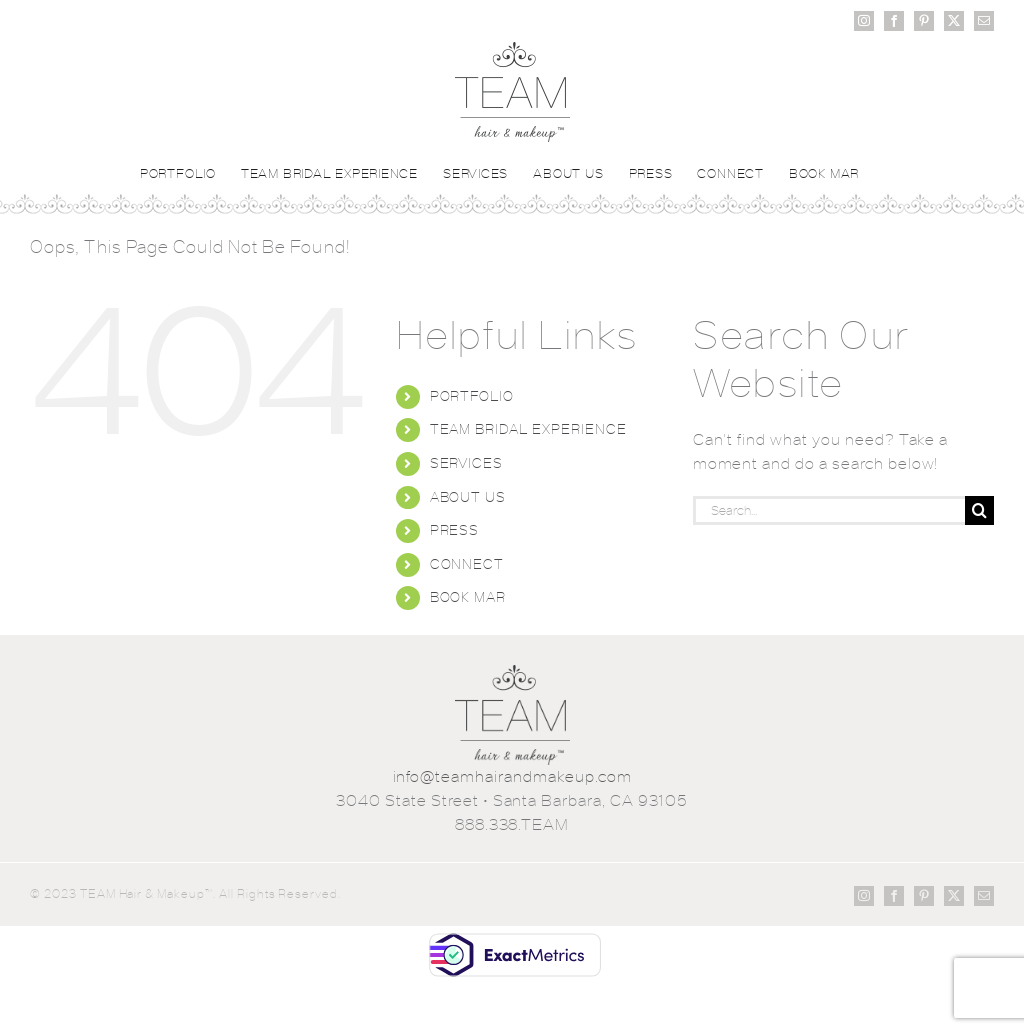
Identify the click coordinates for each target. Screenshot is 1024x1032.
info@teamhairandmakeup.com (512, 776)
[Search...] (829, 510)
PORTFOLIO (472, 396)
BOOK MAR (468, 597)
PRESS (455, 530)
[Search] (979, 510)
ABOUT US (468, 497)
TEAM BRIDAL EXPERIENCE (528, 429)
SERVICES (467, 463)
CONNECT (467, 564)
